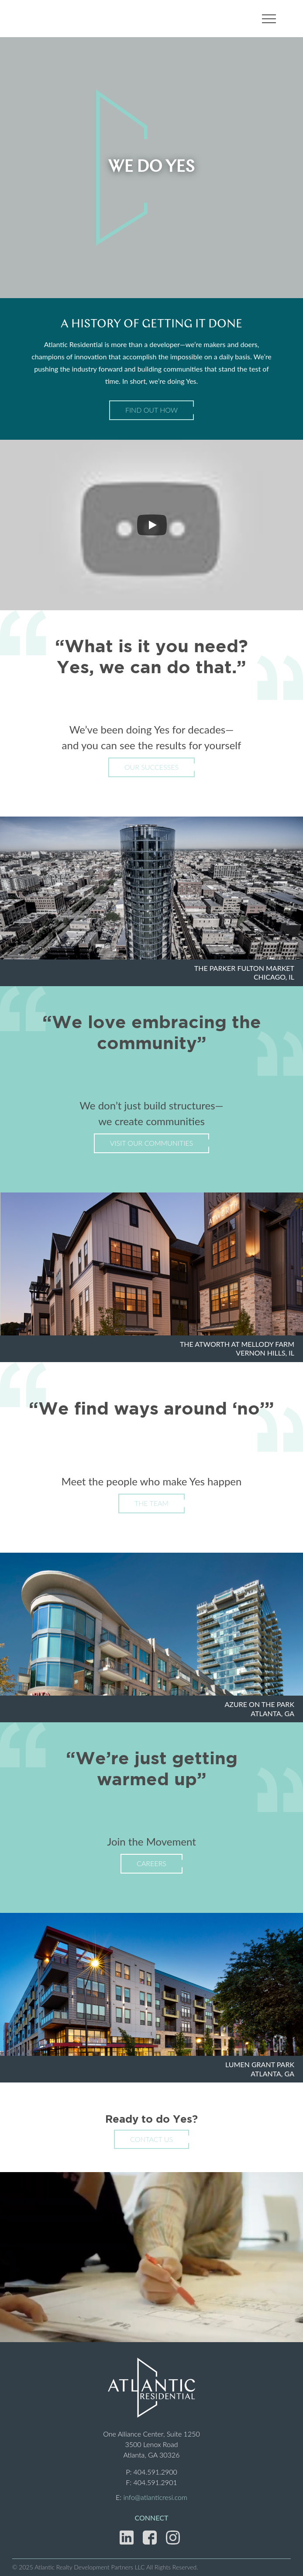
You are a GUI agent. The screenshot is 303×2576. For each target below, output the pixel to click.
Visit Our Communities (151, 1143)
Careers (151, 1863)
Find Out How (151, 410)
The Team (151, 1503)
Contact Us (151, 2139)
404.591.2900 (155, 2472)
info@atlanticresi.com (155, 2497)
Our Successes (151, 767)
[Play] (152, 525)
